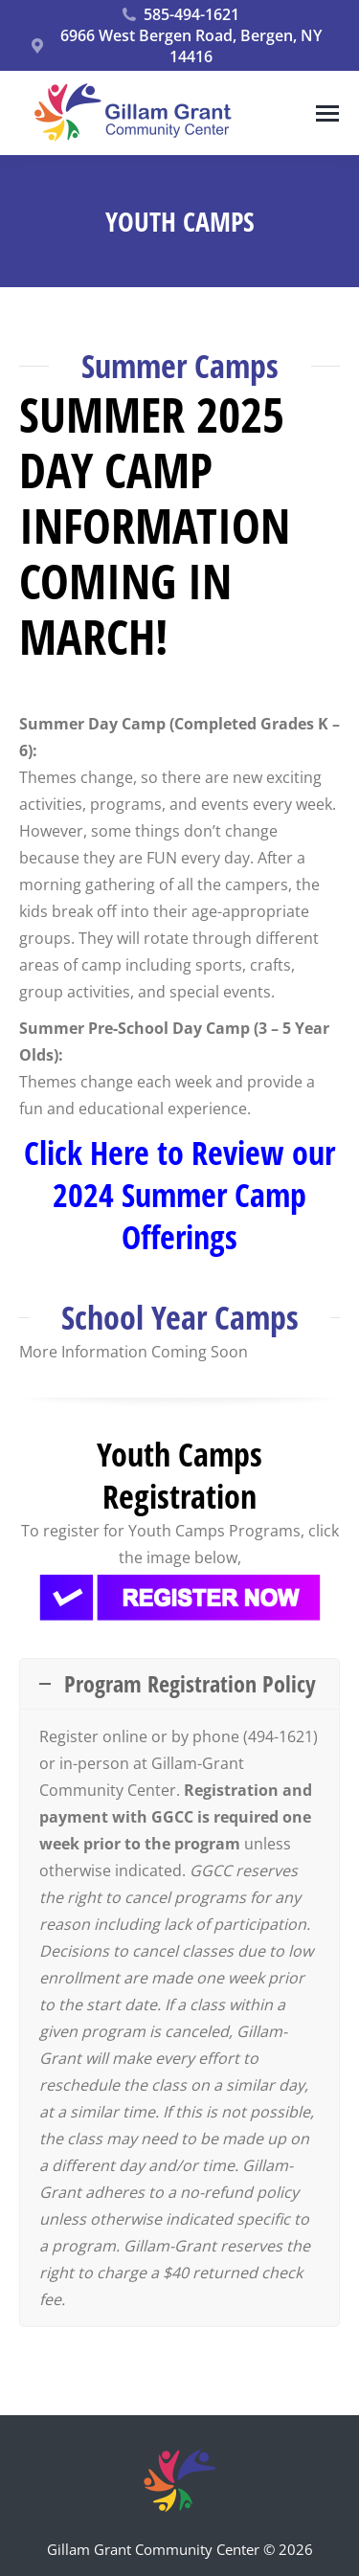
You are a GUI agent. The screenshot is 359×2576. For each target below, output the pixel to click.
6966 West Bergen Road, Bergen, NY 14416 (175, 46)
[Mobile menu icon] (327, 113)
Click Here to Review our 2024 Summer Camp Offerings (179, 1195)
